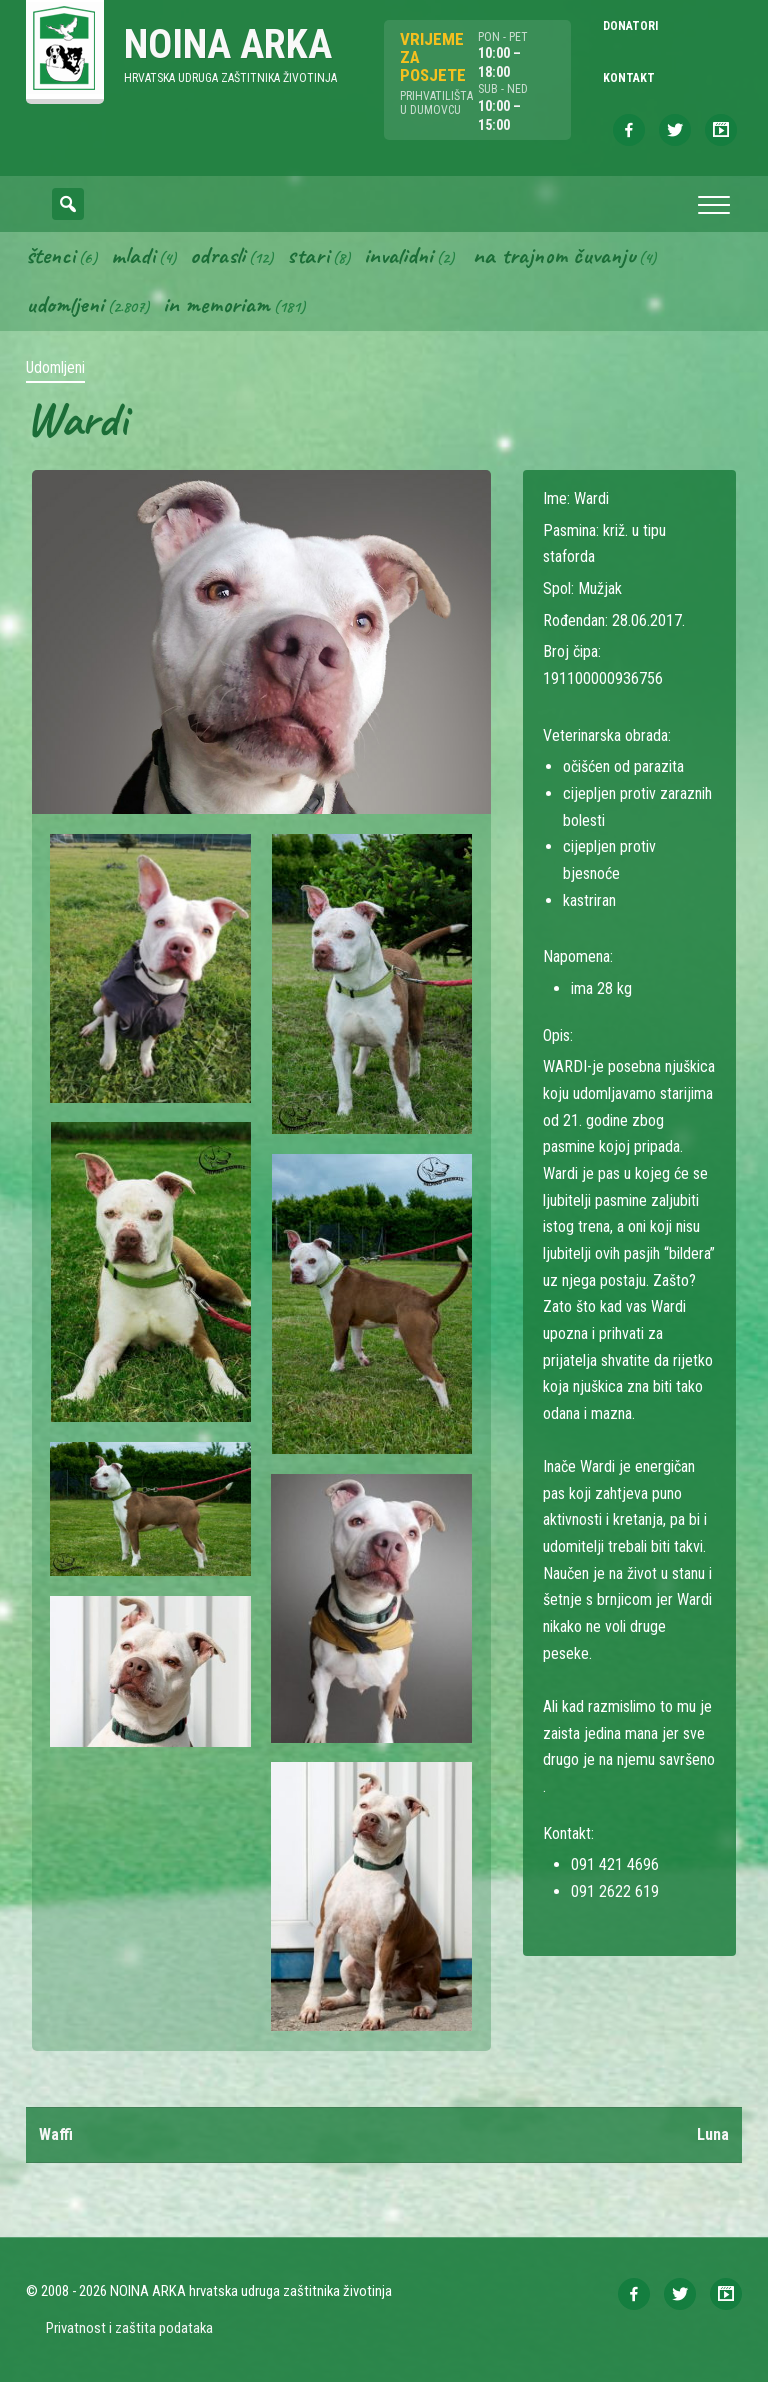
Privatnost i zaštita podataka (129, 2328)
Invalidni (398, 255)
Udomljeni (65, 305)
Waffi (56, 2134)
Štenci (50, 255)
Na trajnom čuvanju (554, 255)
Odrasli (217, 255)
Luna (713, 2134)
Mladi (133, 255)
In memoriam (216, 305)
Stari (308, 255)
